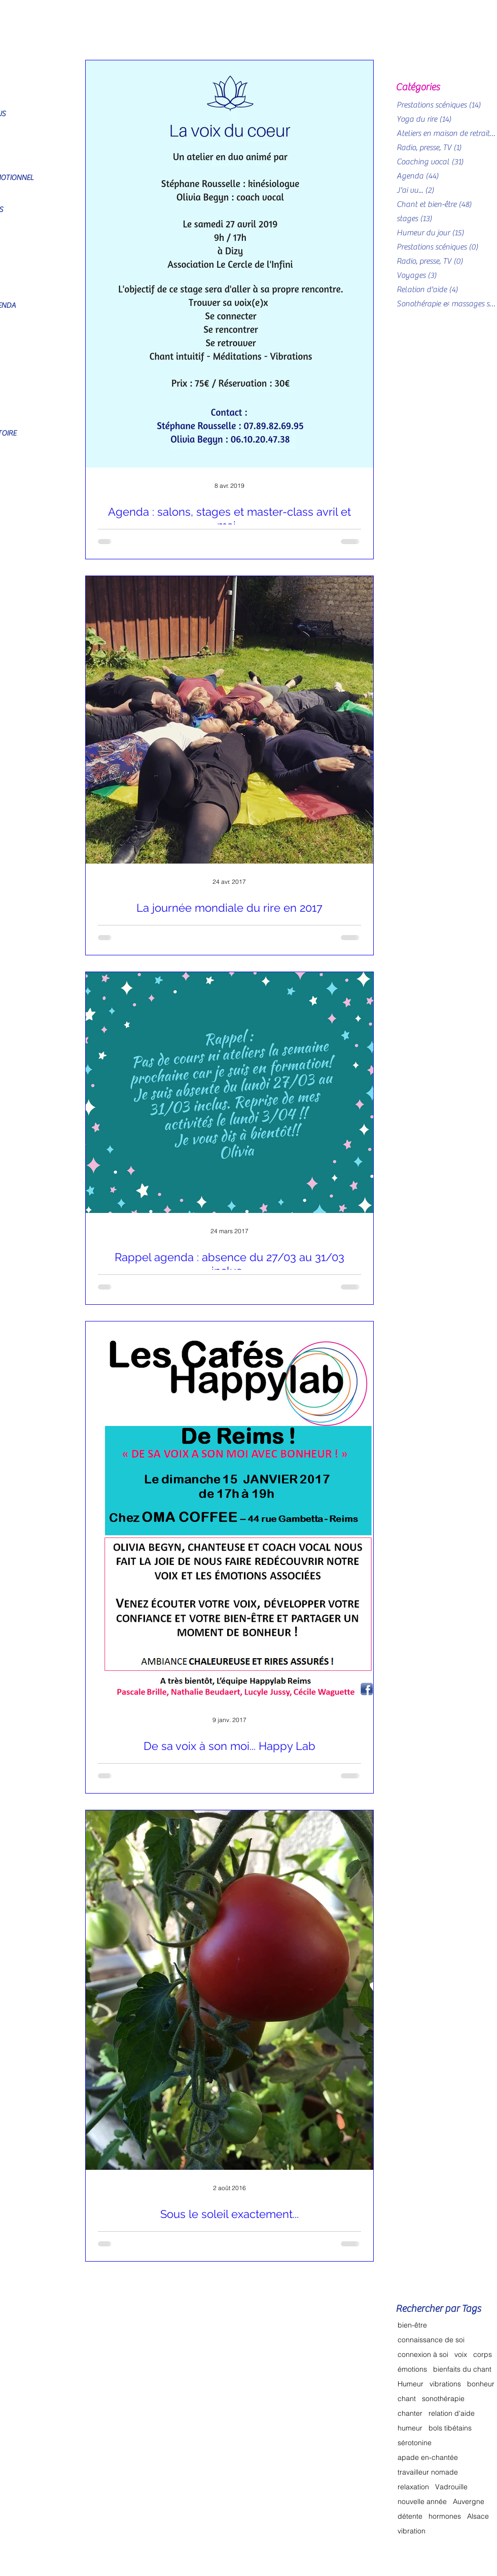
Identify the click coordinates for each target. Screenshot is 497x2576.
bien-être (412, 2325)
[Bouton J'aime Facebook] (393, 2546)
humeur (410, 2428)
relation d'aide (452, 2413)
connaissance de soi (431, 2340)
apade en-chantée (428, 2457)
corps (482, 2354)
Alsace (478, 2516)
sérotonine (415, 2443)
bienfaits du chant (462, 2369)
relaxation (413, 2487)
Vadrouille (451, 2487)
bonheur (480, 2384)
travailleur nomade (428, 2472)
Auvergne (468, 2501)
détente (410, 2516)
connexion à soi (423, 2354)
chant (407, 2398)
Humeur (410, 2384)
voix (460, 2354)
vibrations (445, 2384)
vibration (411, 2531)
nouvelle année (422, 2501)
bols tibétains (450, 2428)
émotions (412, 2369)
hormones (445, 2516)
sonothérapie (443, 2398)
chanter (410, 2413)
